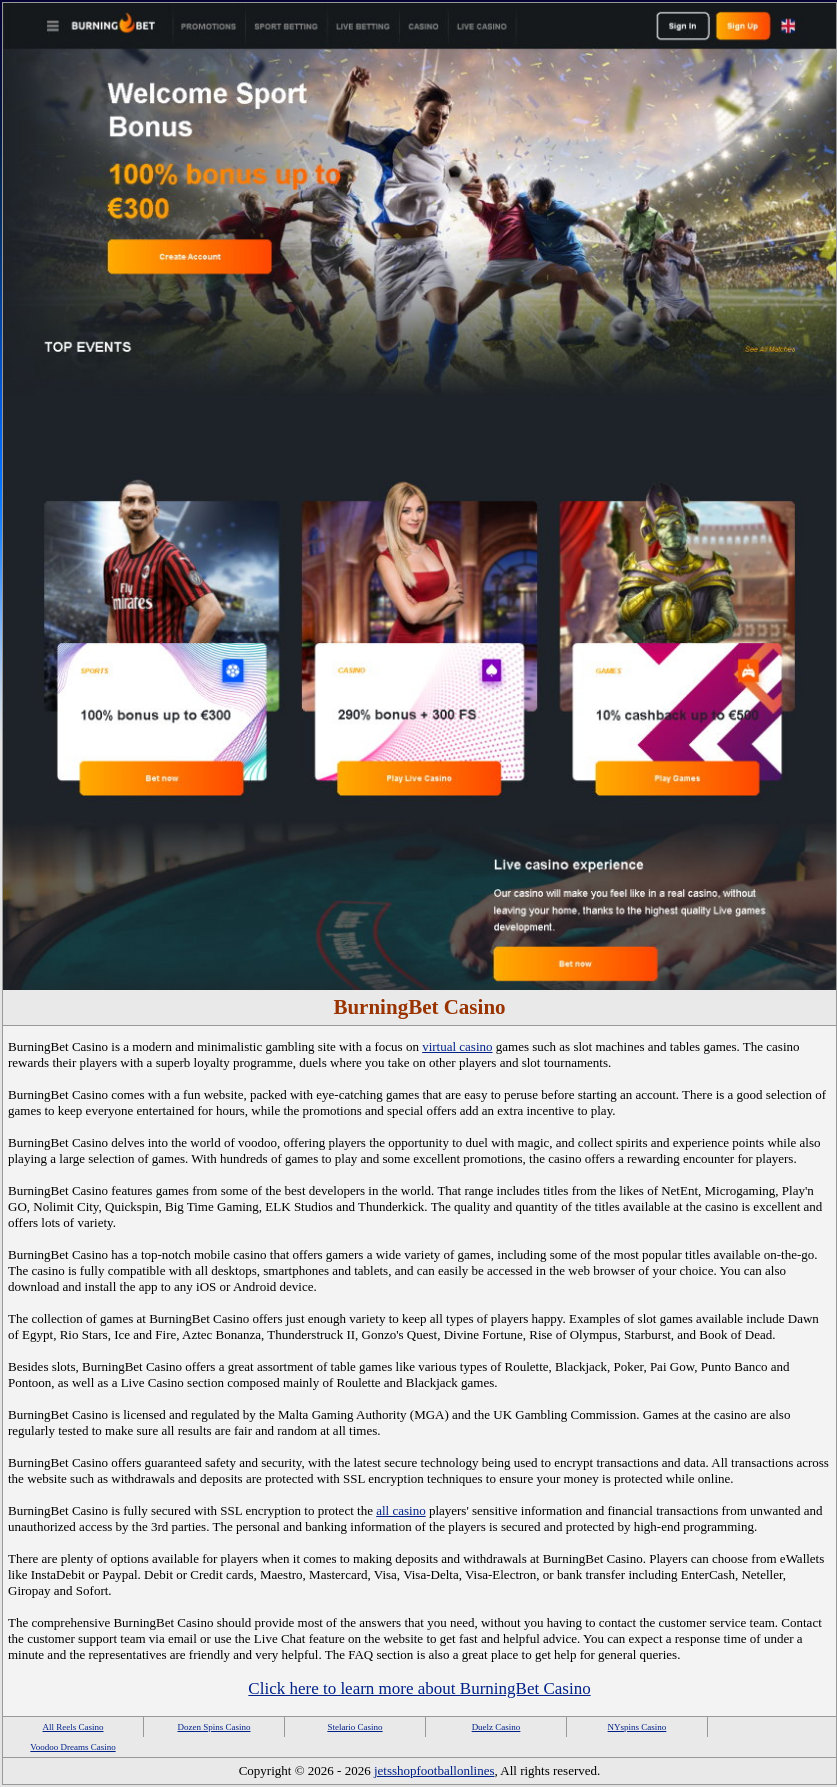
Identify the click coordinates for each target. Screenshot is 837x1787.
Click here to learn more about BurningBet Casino (419, 1688)
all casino (400, 1510)
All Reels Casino (73, 1727)
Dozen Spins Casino (214, 1727)
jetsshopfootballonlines (434, 1770)
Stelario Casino (354, 1727)
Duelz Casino (496, 1727)
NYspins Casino (637, 1727)
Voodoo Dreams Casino (72, 1747)
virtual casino (457, 1046)
